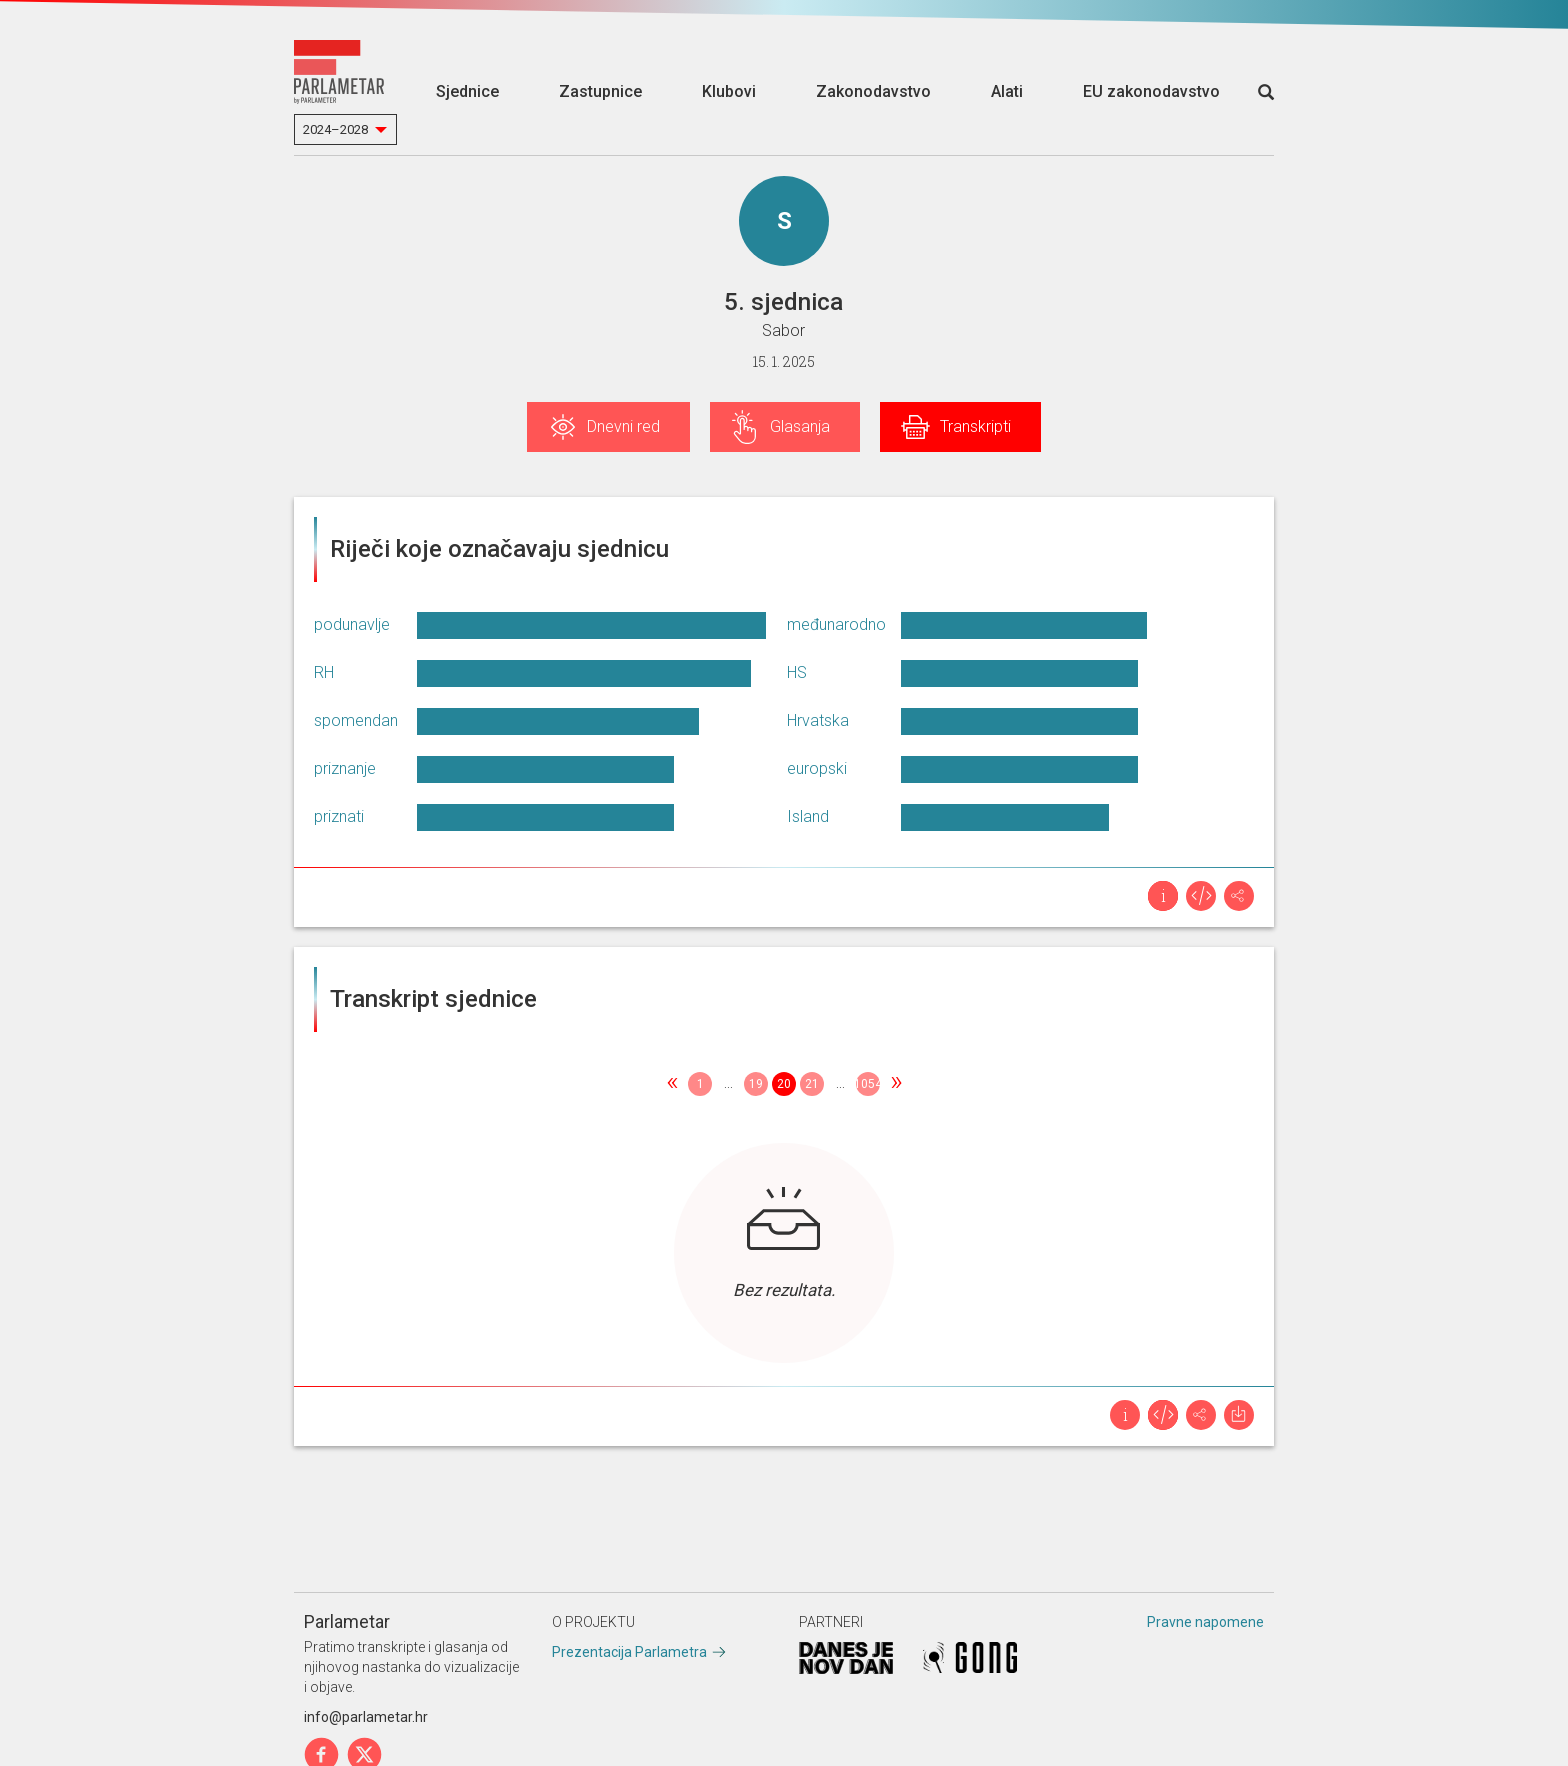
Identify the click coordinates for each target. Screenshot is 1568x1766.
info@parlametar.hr (366, 1717)
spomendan (356, 720)
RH (324, 672)
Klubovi (729, 91)
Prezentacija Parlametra (629, 1652)
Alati (1007, 91)
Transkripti (975, 426)
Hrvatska (818, 720)
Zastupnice (600, 91)
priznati (339, 816)
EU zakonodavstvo (1151, 91)
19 (756, 1084)
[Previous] (672, 1084)
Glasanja (800, 426)
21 (812, 1084)
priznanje (345, 768)
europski (817, 768)
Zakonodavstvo (873, 91)
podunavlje (352, 624)
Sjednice (467, 91)
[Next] (896, 1084)
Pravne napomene (1205, 1622)
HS (797, 672)
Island (808, 816)
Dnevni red (623, 426)
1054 (868, 1084)
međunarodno (836, 624)
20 (784, 1084)
